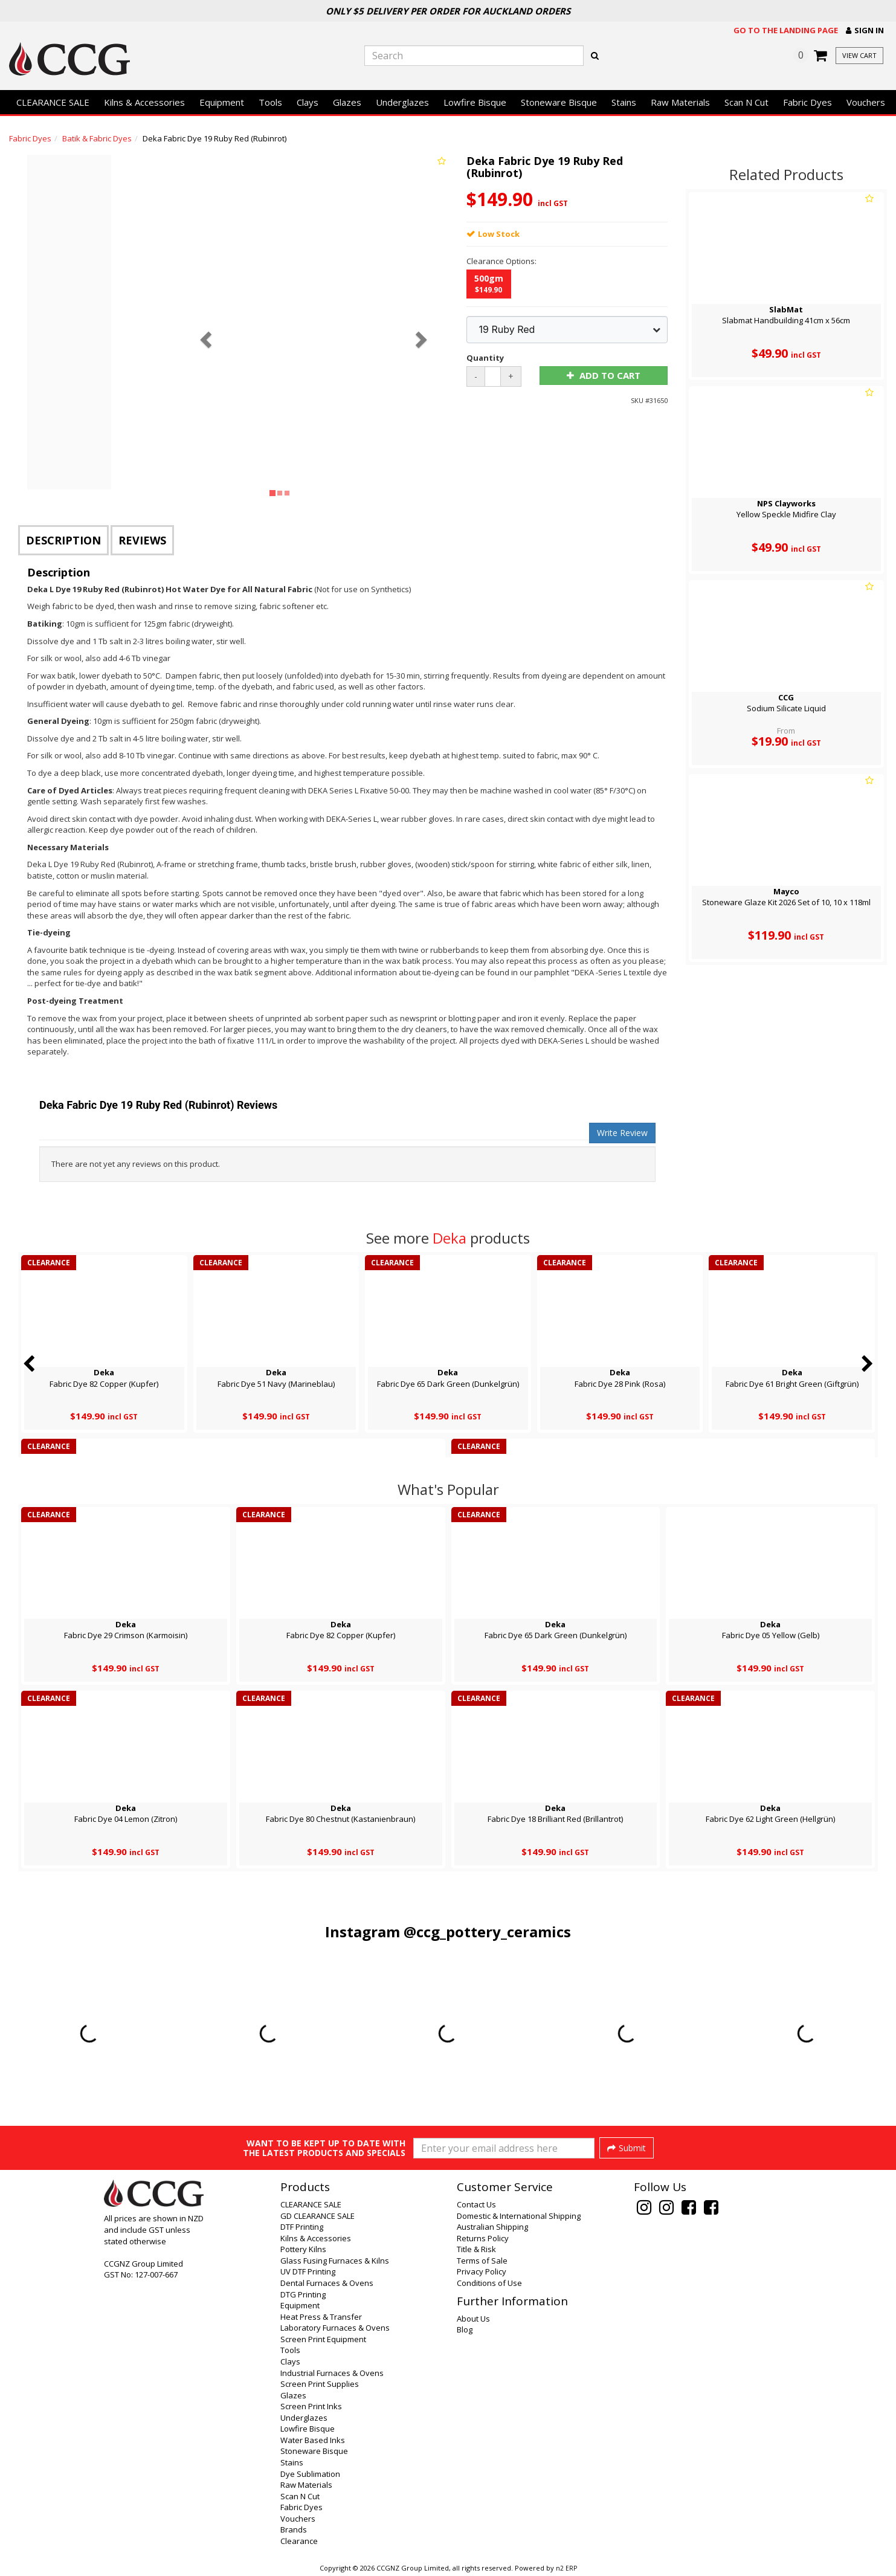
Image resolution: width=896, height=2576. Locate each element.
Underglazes (402, 102)
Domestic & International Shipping (519, 2215)
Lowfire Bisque (474, 102)
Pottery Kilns (303, 2249)
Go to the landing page (785, 30)
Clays (307, 102)
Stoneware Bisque (559, 102)
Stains (623, 102)
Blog (464, 2329)
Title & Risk (476, 2249)
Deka (449, 1238)
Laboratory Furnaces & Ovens (335, 2327)
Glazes (347, 102)
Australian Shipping (492, 2226)
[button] (865, 30)
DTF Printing (301, 2226)
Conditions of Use (489, 2282)
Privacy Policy (481, 2271)
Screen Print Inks (311, 2406)
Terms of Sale (482, 2260)
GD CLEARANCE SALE (317, 2215)
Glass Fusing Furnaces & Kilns (334, 2260)
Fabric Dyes (807, 102)
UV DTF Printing (307, 2271)
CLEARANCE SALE (52, 102)
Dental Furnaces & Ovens (326, 2282)
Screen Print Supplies (319, 2383)
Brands (293, 2529)
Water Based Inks (312, 2440)
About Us (473, 2318)
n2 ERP (566, 2568)
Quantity (485, 357)
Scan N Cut (746, 102)
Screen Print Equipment (323, 2339)
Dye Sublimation (310, 2473)
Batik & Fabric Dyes (97, 138)
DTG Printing (303, 2294)
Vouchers (865, 102)
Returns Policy (483, 2238)
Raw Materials (680, 102)
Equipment (221, 102)
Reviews (142, 540)
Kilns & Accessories (144, 102)
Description (63, 540)
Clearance (299, 2541)
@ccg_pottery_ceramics (487, 1932)
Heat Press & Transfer (321, 2316)
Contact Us (476, 2204)
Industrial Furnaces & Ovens (332, 2373)
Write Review (622, 1132)
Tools (270, 102)
